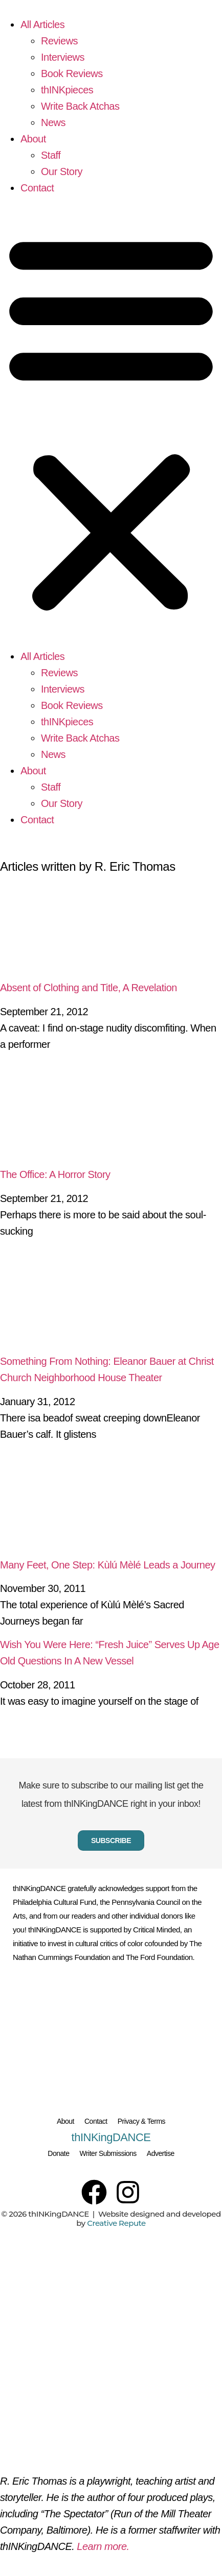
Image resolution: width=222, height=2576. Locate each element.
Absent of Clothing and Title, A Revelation (88, 987)
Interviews (62, 57)
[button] (111, 422)
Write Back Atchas (80, 106)
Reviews (59, 40)
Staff (50, 155)
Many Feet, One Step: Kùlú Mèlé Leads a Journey (107, 1565)
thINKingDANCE (111, 2137)
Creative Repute (116, 2223)
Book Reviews (72, 73)
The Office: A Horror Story (55, 1174)
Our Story (61, 171)
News (53, 122)
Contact (37, 187)
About (33, 138)
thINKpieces (67, 89)
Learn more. (103, 2546)
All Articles (42, 24)
